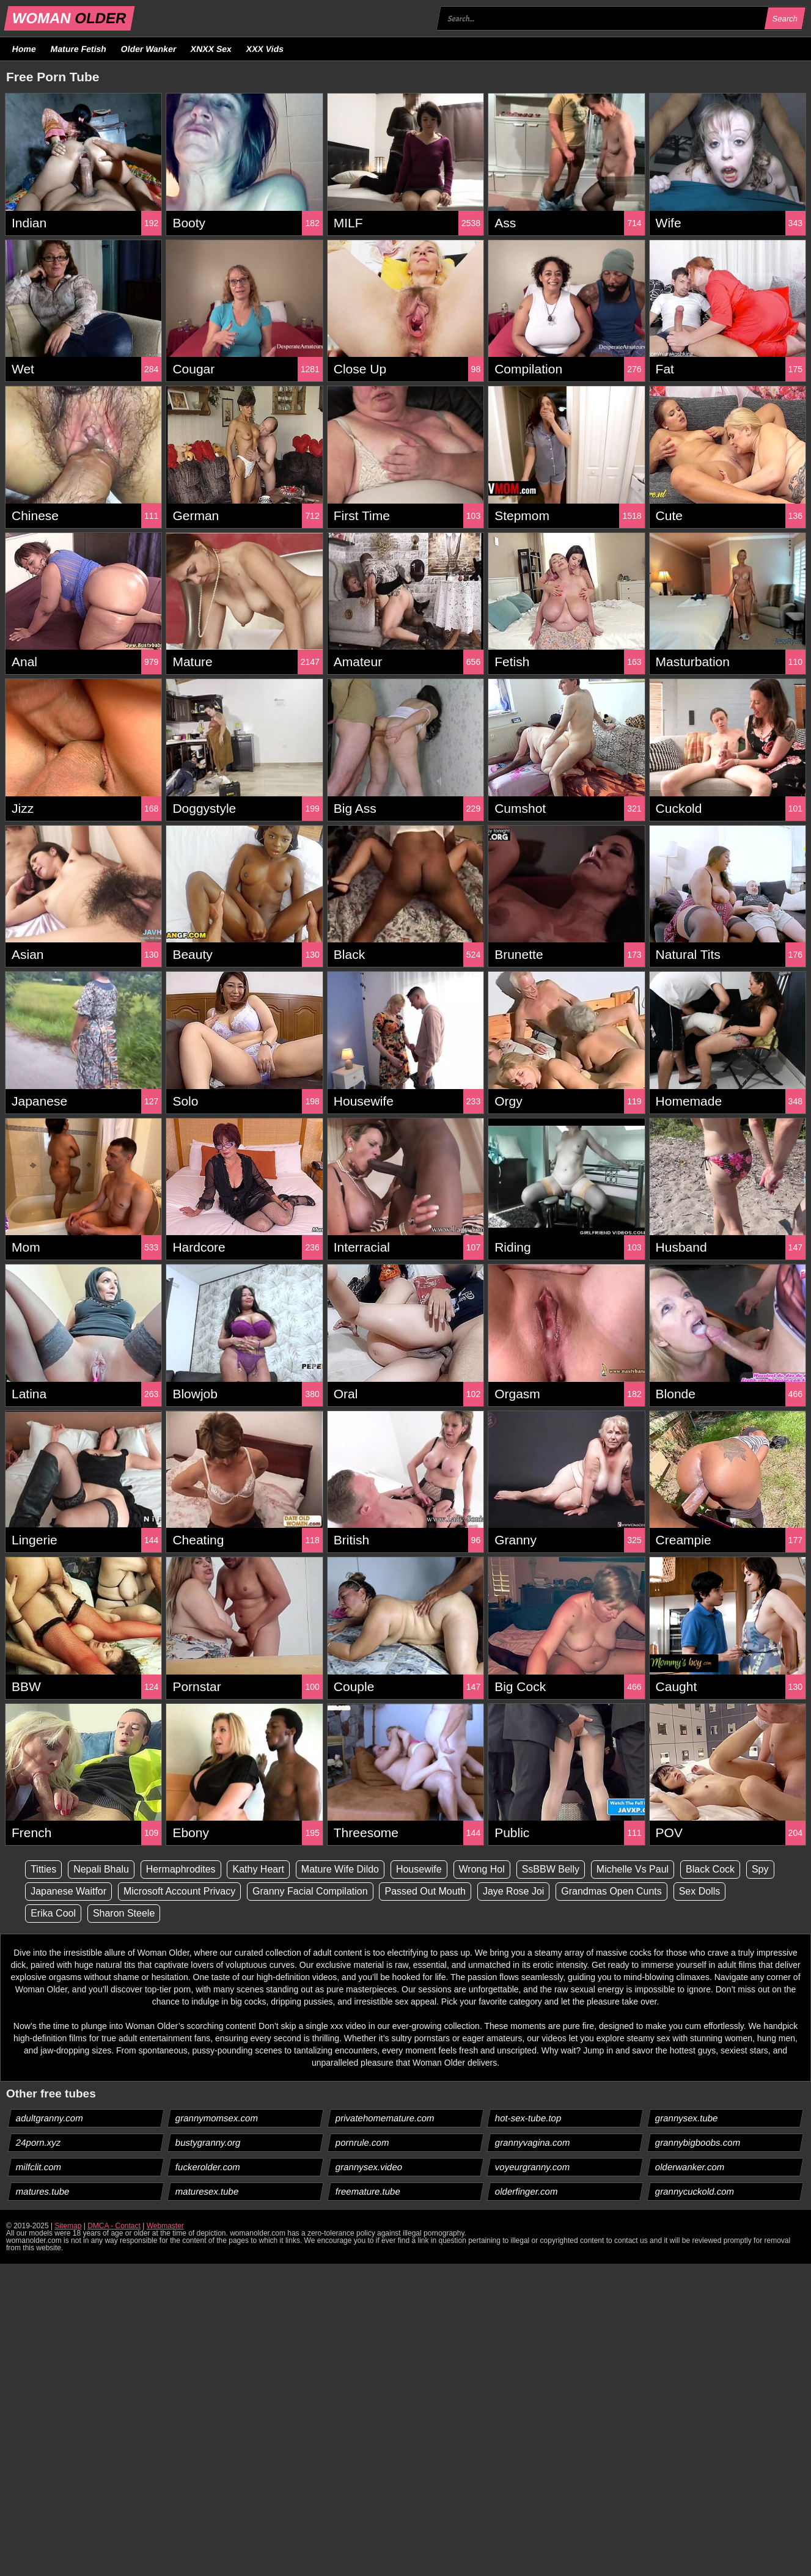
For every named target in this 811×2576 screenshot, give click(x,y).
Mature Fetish (78, 49)
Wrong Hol (482, 1869)
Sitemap (67, 2226)
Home (24, 49)
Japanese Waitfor (68, 1891)
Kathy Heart (258, 1869)
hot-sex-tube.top (528, 2118)
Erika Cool (53, 1913)
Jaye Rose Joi (514, 1891)
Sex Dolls (700, 1891)
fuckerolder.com (208, 2167)
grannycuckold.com (694, 2191)
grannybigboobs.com (697, 2142)
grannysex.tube (686, 2118)
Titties (43, 1869)
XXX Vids (265, 49)
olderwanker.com (689, 2167)
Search (784, 18)
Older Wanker (148, 49)
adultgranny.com (49, 2118)
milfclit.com (38, 2167)
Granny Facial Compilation (310, 1891)
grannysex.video (368, 2167)
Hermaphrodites (181, 1869)
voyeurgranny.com (532, 2167)
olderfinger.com (526, 2191)
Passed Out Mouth (425, 1891)
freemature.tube (367, 2191)
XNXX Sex (211, 49)
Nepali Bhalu (101, 1869)
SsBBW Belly (550, 1869)
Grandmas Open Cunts (611, 1891)
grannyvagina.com (532, 2142)
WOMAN (69, 18)
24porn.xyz (38, 2142)
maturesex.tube (207, 2191)
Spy (760, 1869)
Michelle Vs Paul (632, 1869)
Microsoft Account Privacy (179, 1891)
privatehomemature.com (384, 2118)
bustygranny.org (208, 2142)
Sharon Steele (124, 1913)
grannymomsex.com (217, 2118)
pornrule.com (362, 2142)
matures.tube (43, 2191)
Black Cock (710, 1869)
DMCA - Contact (114, 2226)
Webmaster (165, 2226)
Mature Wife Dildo (340, 1869)
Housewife (419, 1869)
